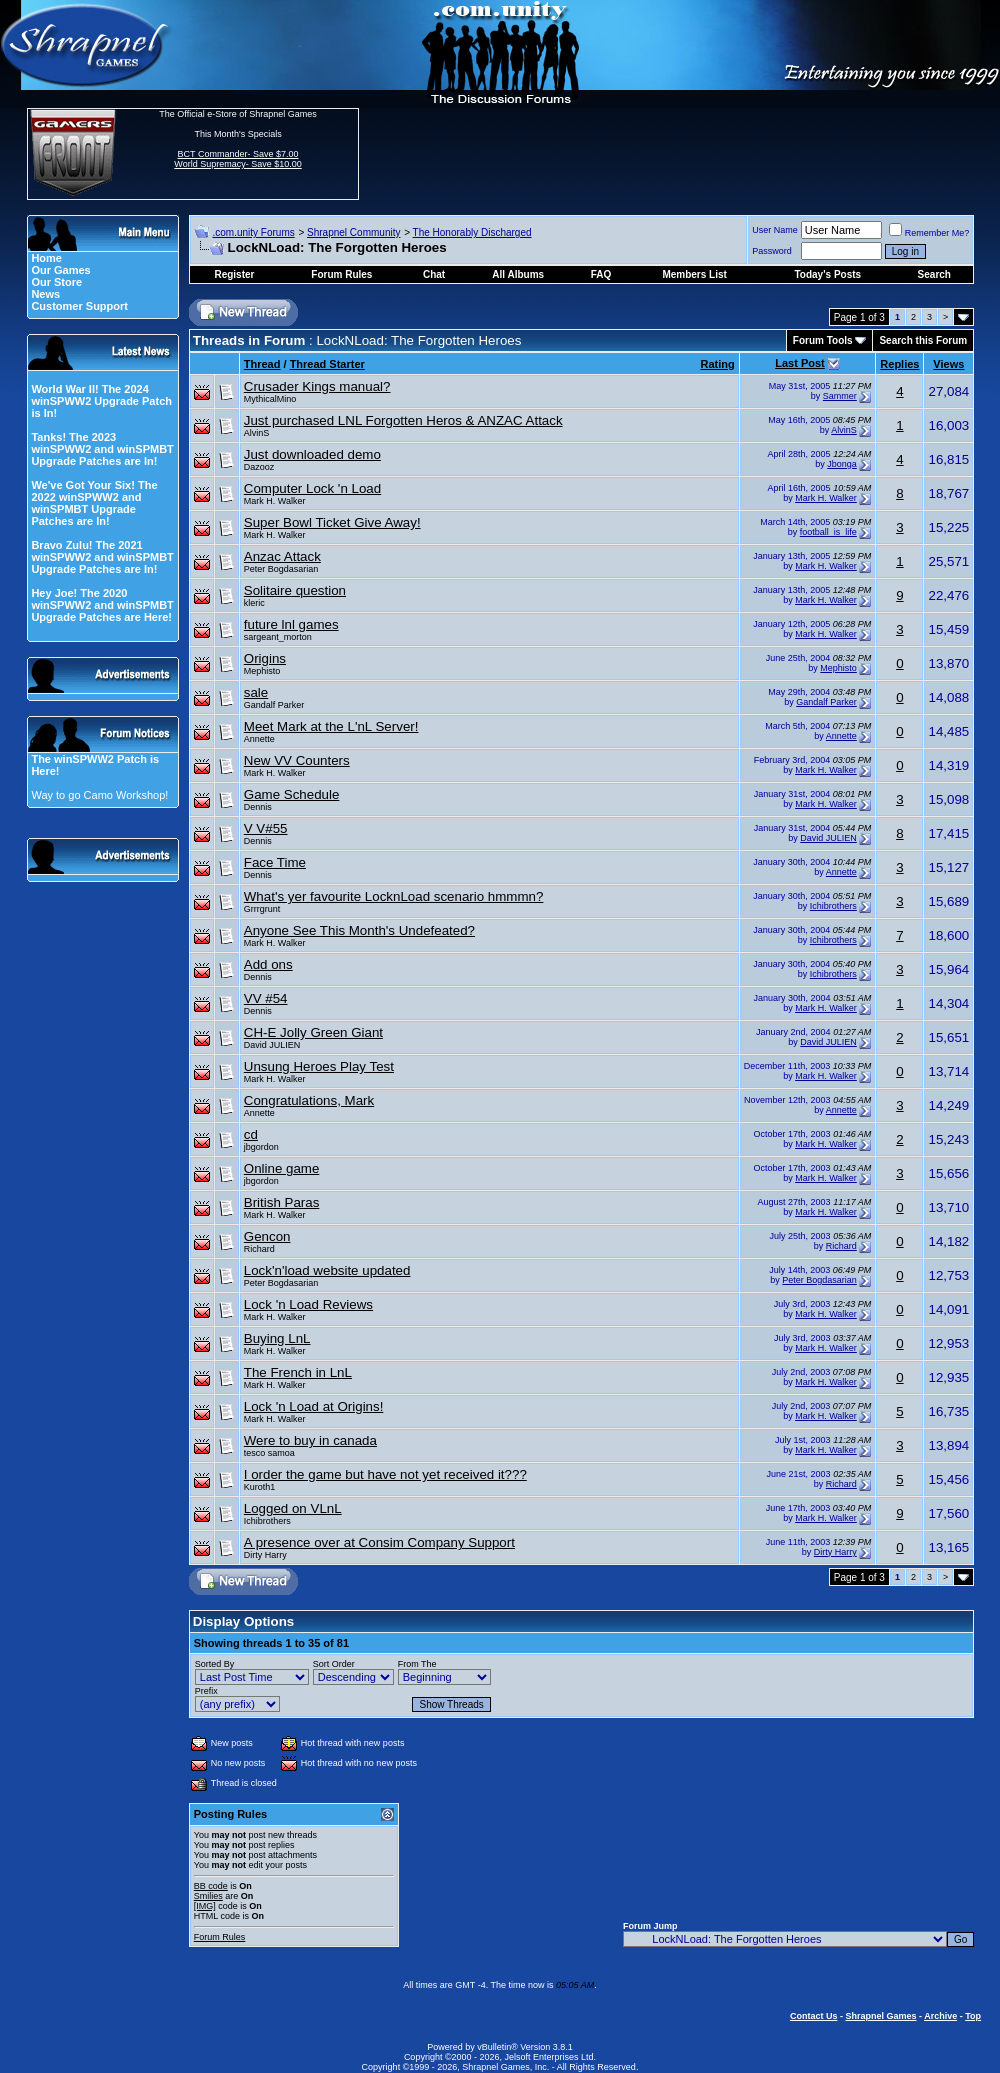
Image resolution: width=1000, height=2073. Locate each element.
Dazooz (259, 467)
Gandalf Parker (274, 705)
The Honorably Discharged (472, 232)
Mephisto (262, 671)
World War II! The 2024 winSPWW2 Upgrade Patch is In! (101, 401)
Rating (718, 364)
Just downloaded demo (312, 454)
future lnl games (291, 624)
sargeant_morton (278, 637)
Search (934, 274)
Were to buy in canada (310, 1440)
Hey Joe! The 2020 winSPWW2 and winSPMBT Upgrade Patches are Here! (102, 605)
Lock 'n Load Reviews (308, 1304)
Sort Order (334, 1664)
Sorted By (215, 1664)
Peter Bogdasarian (281, 569)
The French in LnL (298, 1372)
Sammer (840, 396)
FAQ (601, 274)
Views (948, 364)
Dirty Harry (265, 1555)
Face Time (275, 862)
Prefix (206, 1691)
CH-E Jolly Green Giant (313, 1032)
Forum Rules (220, 1937)
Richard (259, 1249)
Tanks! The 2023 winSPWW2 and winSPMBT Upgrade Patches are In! (102, 449)
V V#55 (266, 828)
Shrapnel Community (353, 232)
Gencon (267, 1236)
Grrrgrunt (262, 909)
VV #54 (266, 998)
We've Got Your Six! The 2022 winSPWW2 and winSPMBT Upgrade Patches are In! (94, 503)
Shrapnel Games (880, 2016)
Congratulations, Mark (309, 1100)
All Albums (518, 274)
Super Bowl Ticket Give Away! (332, 522)
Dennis (258, 807)
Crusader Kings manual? (317, 386)
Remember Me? (929, 233)
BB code (211, 1886)
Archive (940, 2016)
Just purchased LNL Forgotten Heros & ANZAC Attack (403, 420)
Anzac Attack (282, 556)
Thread (262, 364)
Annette (259, 739)
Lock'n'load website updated (327, 1270)
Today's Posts (827, 274)
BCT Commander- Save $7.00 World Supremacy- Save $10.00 (237, 159)
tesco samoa (269, 1453)
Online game (282, 1168)
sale (256, 692)
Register (234, 274)
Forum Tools (823, 340)
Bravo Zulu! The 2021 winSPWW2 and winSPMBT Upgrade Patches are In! (102, 557)
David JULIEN (828, 838)
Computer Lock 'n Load (312, 488)
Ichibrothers (833, 906)
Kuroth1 (260, 1487)
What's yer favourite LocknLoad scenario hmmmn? (394, 896)
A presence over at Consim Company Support (379, 1542)
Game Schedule (292, 794)
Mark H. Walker (275, 501)
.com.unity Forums (253, 232)
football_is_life (828, 532)
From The (417, 1664)
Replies (899, 364)
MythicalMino (270, 399)
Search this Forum (923, 340)
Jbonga (842, 464)
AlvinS (257, 433)
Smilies (208, 1896)
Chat (434, 274)
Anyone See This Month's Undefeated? (359, 930)
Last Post (800, 363)
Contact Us (814, 2016)
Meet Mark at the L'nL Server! (331, 726)
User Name (775, 230)
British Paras (282, 1202)
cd (251, 1134)
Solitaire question (295, 590)
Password (772, 251)
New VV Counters (297, 760)
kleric (254, 603)
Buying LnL (277, 1338)
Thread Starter (327, 364)
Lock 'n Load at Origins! (314, 1406)
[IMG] (205, 1906)
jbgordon (261, 1147)
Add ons (268, 964)
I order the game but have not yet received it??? (385, 1474)
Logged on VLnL (293, 1508)
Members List (694, 274)
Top (973, 2016)
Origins (265, 658)
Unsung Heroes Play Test (319, 1066)
